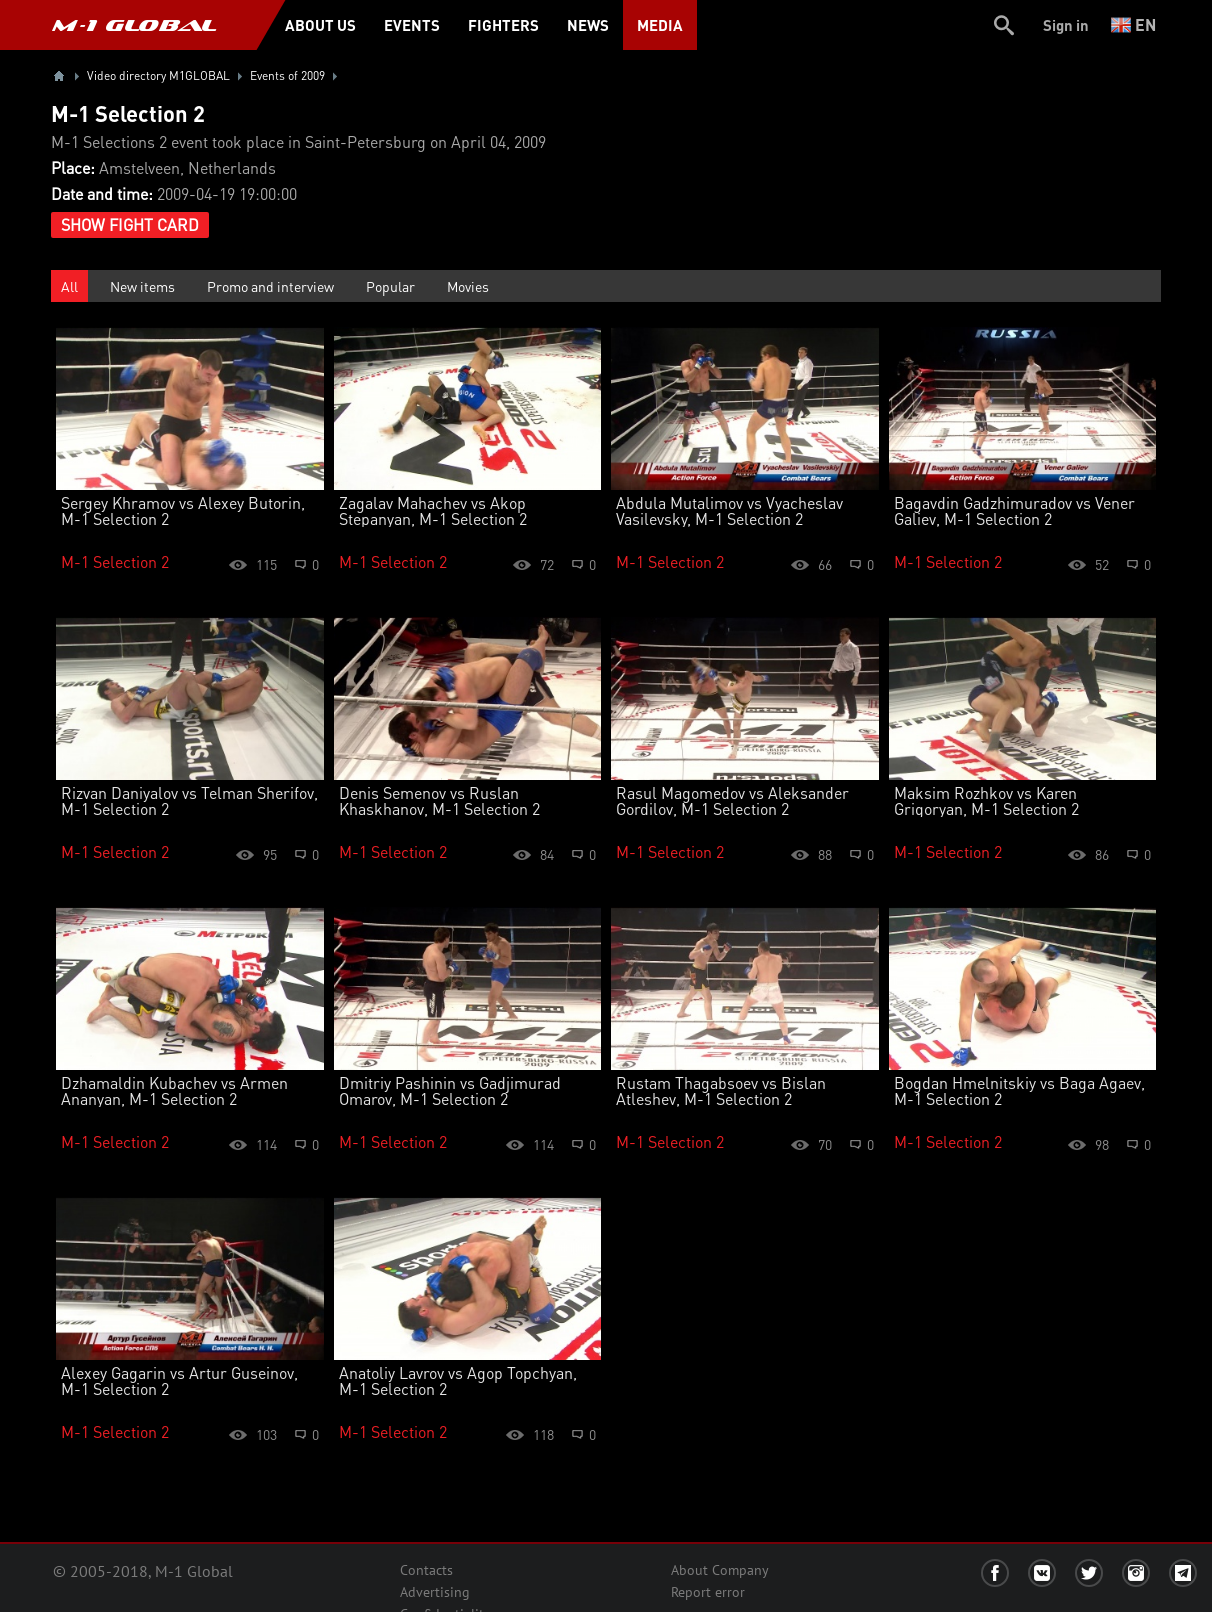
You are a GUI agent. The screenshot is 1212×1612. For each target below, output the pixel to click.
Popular (390, 286)
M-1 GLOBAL (134, 25)
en (1133, 24)
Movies (468, 286)
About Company (720, 1570)
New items (142, 286)
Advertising (435, 1592)
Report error (708, 1592)
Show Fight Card (130, 224)
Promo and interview (270, 286)
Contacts (426, 1570)
